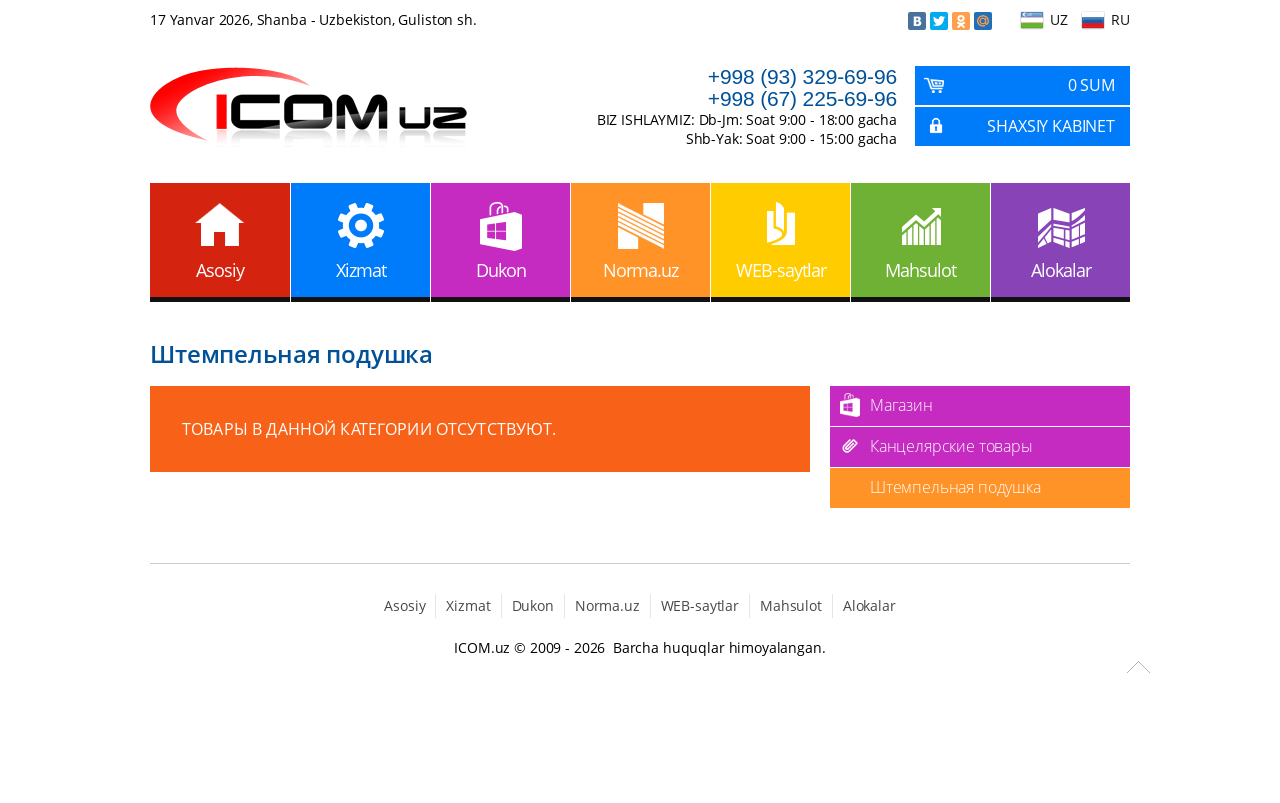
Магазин (901, 405)
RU (1120, 19)
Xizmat (361, 270)
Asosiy (220, 270)
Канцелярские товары (951, 446)
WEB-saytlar (781, 270)
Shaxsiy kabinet (1051, 126)
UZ (1059, 19)
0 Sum (1091, 85)
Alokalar (1061, 270)
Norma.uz (640, 270)
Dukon (501, 270)
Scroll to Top (1138, 667)
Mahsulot (920, 270)
